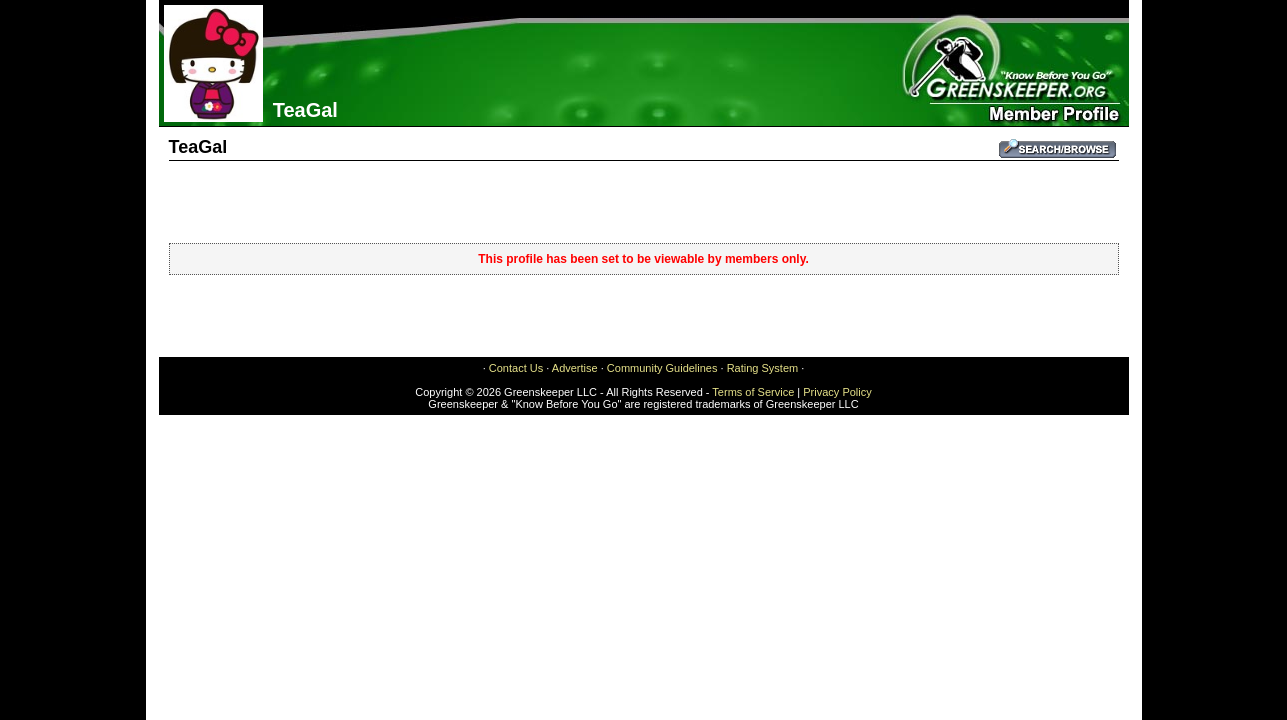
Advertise (575, 368)
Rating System (763, 368)
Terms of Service (753, 392)
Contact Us (516, 368)
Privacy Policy (837, 392)
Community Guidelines (662, 368)
